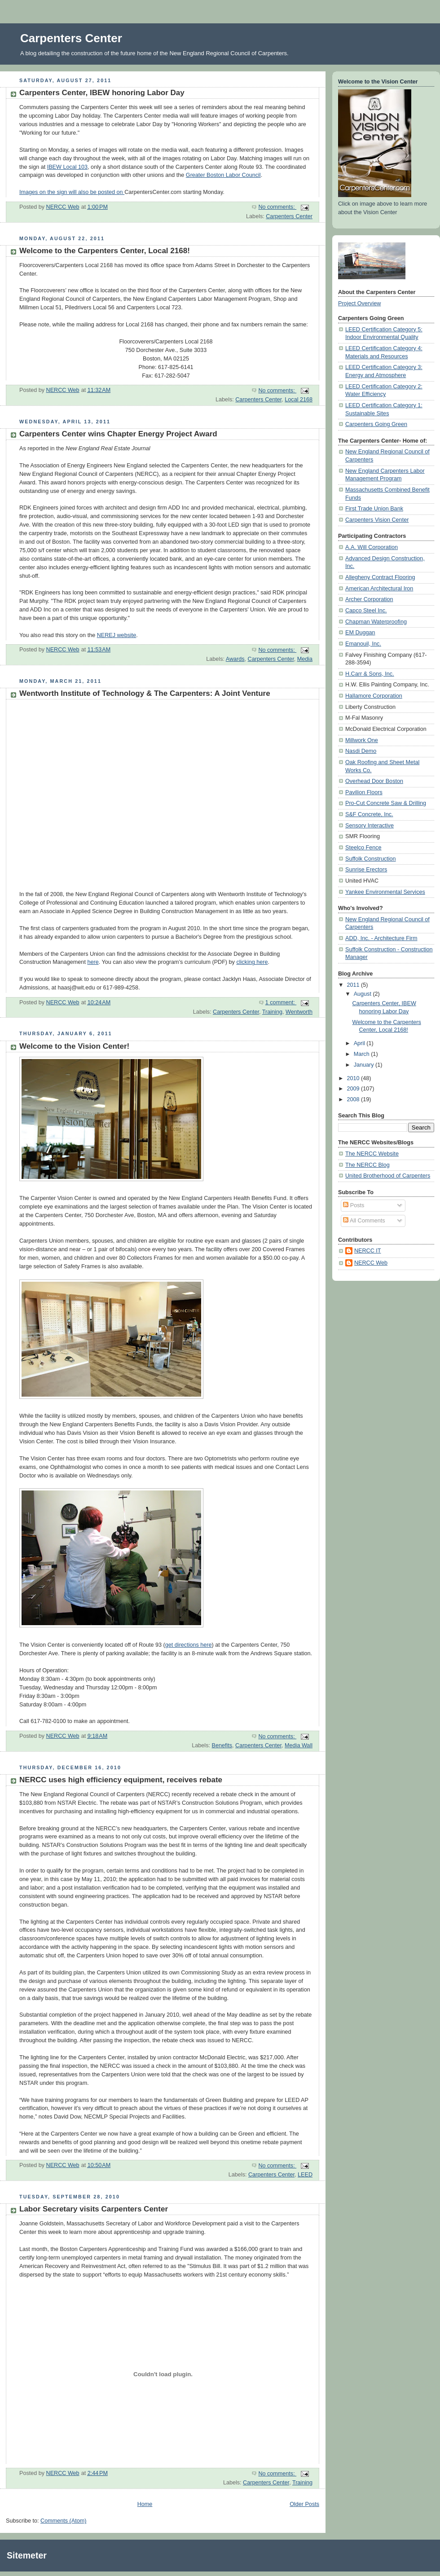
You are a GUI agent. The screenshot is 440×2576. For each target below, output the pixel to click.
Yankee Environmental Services (385, 892)
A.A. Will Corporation (371, 547)
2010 (354, 1078)
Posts (353, 1205)
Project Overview (359, 303)
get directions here (188, 1645)
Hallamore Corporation (373, 696)
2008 (354, 1099)
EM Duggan (360, 632)
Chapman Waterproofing (376, 622)
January (364, 1065)
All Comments (364, 1221)
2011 (354, 985)
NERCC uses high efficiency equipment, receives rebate (120, 1780)
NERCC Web (370, 1263)
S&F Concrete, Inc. (369, 814)
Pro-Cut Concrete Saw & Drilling (385, 803)
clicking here (252, 962)
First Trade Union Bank (374, 509)
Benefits (221, 1745)
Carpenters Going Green (376, 424)
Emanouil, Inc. (363, 644)
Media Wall (298, 1745)
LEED (305, 2175)
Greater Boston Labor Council (223, 175)
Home (145, 2504)
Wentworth (299, 1012)
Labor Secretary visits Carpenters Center (93, 2209)
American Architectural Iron (379, 588)
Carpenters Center (289, 216)
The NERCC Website (372, 1154)
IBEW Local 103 (67, 167)
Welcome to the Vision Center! (74, 1046)
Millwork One (361, 740)
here (92, 962)
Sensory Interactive (369, 825)
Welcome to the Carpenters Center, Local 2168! (104, 250)
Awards (235, 659)
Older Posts (304, 2504)
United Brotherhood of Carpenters (387, 1176)
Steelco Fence (363, 847)
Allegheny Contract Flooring (380, 577)
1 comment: (280, 1002)
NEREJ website (116, 635)
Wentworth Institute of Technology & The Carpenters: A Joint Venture (144, 693)
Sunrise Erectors (366, 869)
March (362, 1054)
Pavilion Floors (364, 792)
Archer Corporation (369, 599)
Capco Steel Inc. (366, 610)
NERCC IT (367, 1251)
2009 (354, 1089)
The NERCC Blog (367, 1165)
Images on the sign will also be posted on (71, 192)
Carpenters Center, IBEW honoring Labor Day (102, 92)
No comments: (277, 207)
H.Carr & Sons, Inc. (369, 674)
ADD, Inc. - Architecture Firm (381, 938)
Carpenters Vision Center (377, 520)
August (363, 994)
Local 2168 (298, 399)
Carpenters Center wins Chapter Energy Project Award (118, 434)
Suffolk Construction (370, 859)
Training (272, 1012)
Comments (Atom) (63, 2521)
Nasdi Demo (360, 751)
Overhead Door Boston (374, 781)
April (360, 1043)
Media (304, 659)
